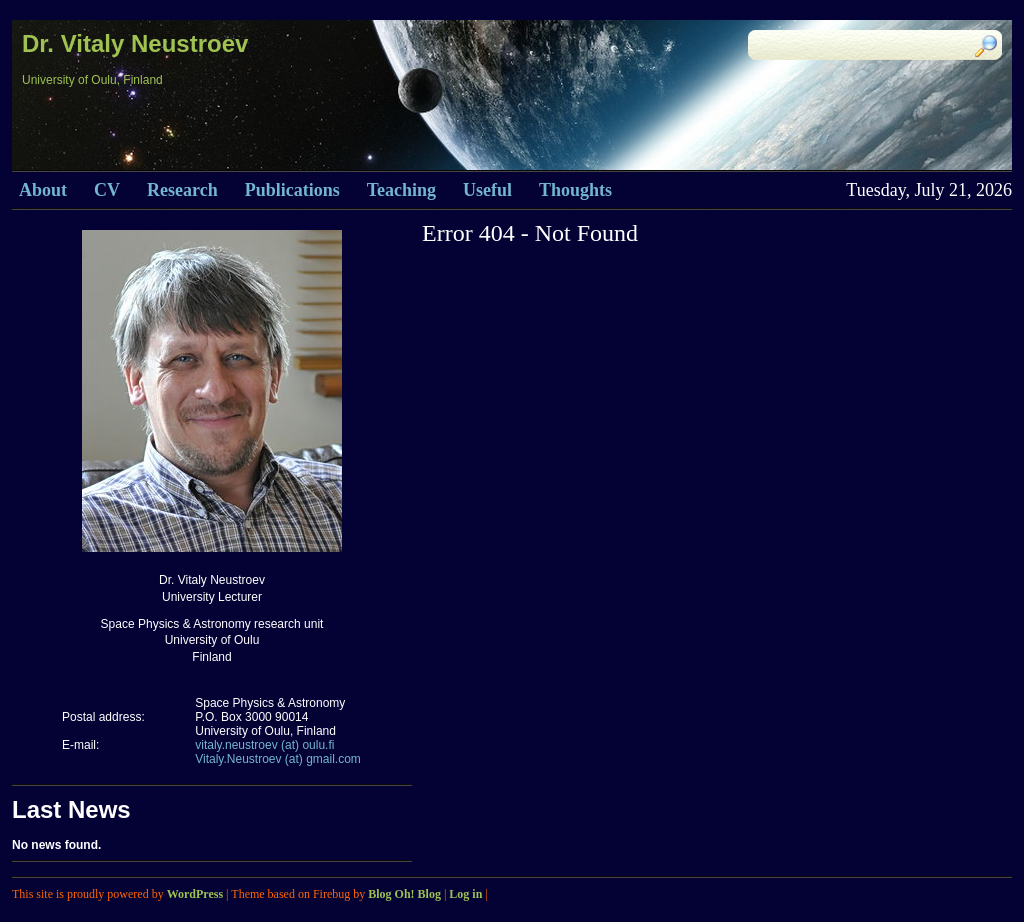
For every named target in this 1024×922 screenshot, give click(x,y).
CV (107, 190)
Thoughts (575, 190)
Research (182, 190)
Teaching (401, 190)
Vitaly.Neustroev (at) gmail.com (278, 759)
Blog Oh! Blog (404, 894)
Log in (465, 894)
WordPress (195, 894)
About (43, 190)
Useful (487, 190)
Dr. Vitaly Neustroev (135, 43)
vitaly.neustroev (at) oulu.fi (264, 745)
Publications (292, 190)
